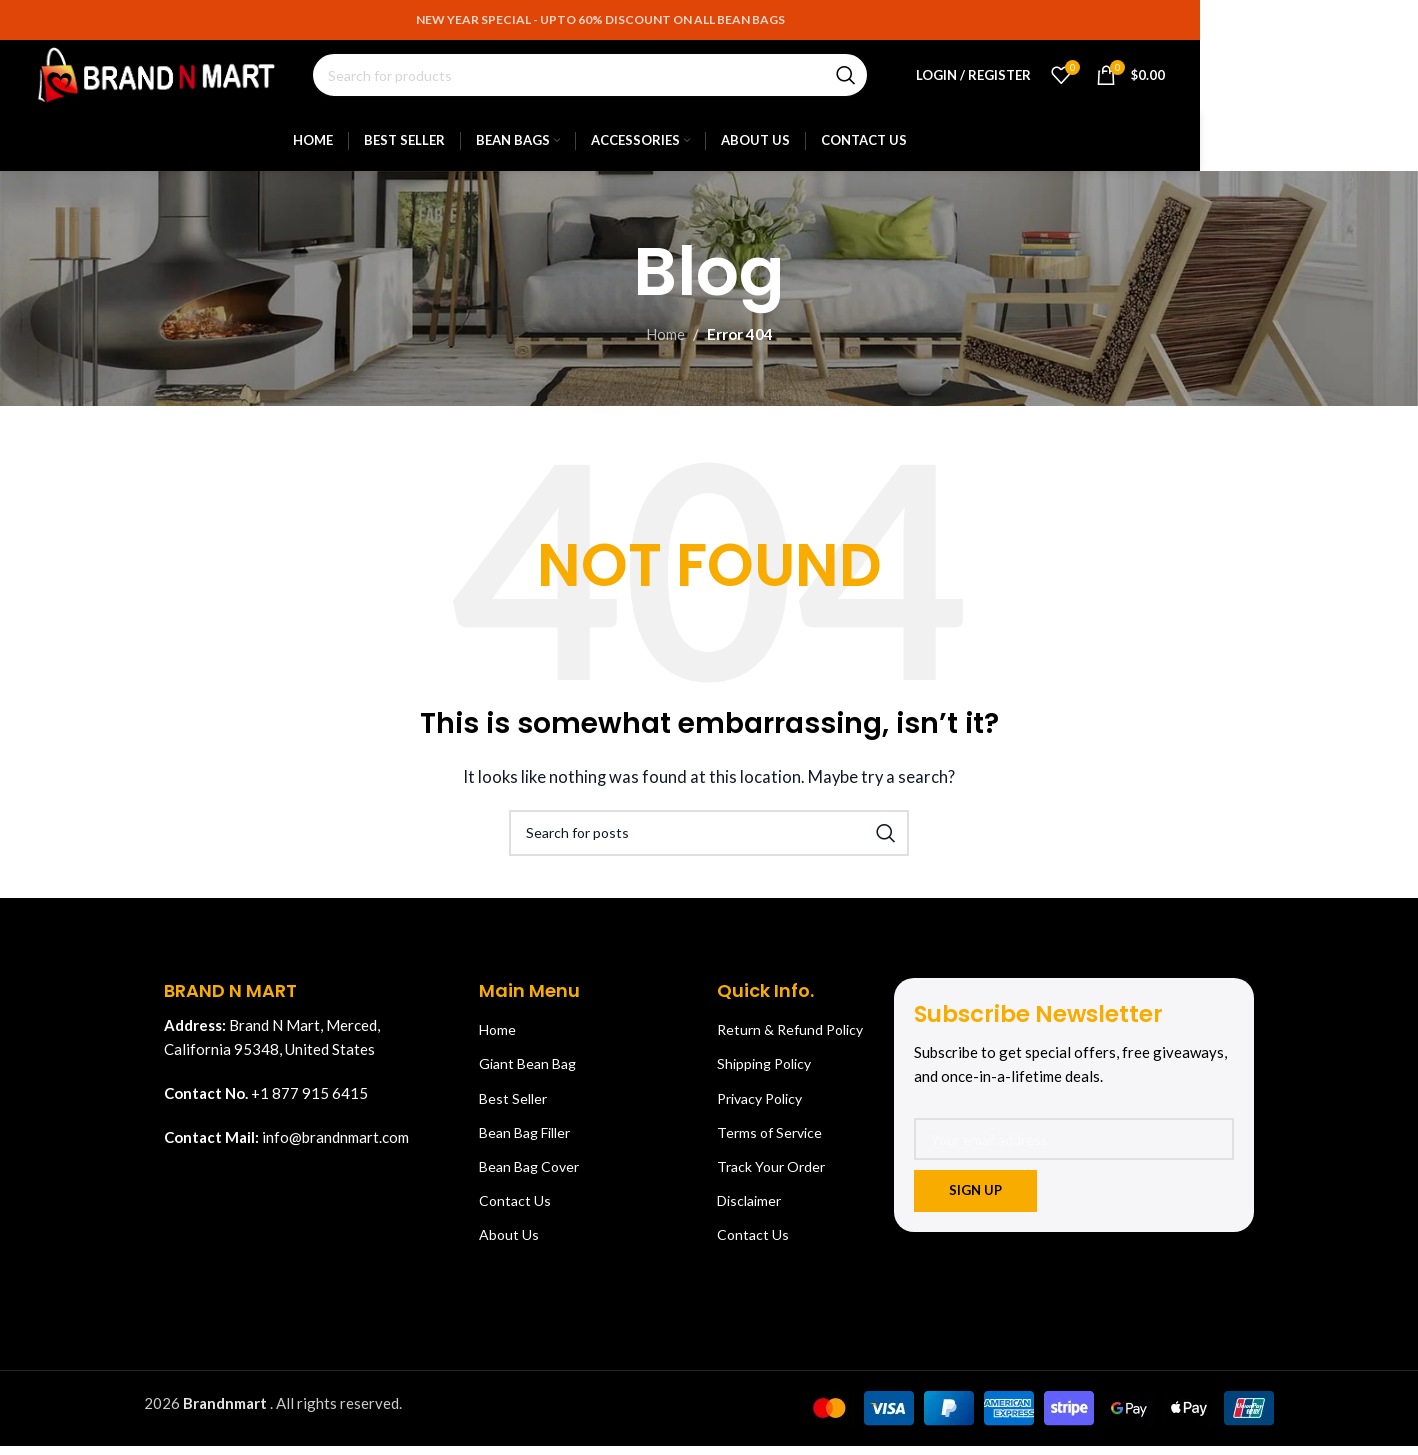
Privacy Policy (759, 1109)
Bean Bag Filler (524, 1143)
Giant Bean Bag (527, 1075)
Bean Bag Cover (529, 1177)
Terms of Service (769, 1143)
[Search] (609, 82)
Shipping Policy (764, 1075)
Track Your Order (771, 1177)
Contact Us (515, 1212)
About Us (509, 1246)
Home (665, 346)
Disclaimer (749, 1212)
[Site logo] (176, 80)
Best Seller (513, 1109)
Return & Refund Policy (790, 1041)
